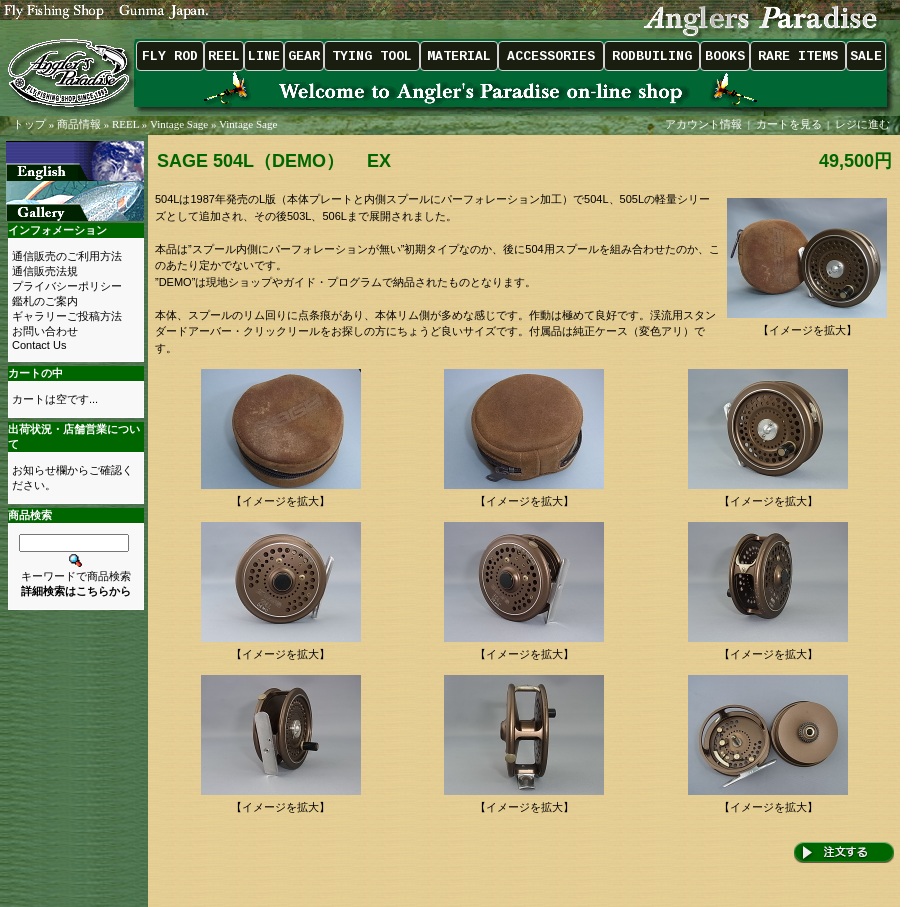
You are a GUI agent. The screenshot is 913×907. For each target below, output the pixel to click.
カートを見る (789, 124)
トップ (29, 124)
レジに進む (864, 124)
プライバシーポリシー (67, 286)
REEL (125, 124)
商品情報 (79, 124)
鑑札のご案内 (45, 301)
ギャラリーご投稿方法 (67, 316)
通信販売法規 (45, 271)
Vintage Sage (179, 124)
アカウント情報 (703, 124)
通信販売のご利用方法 (67, 256)
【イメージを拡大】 (807, 324)
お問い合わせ (45, 331)
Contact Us (39, 345)
